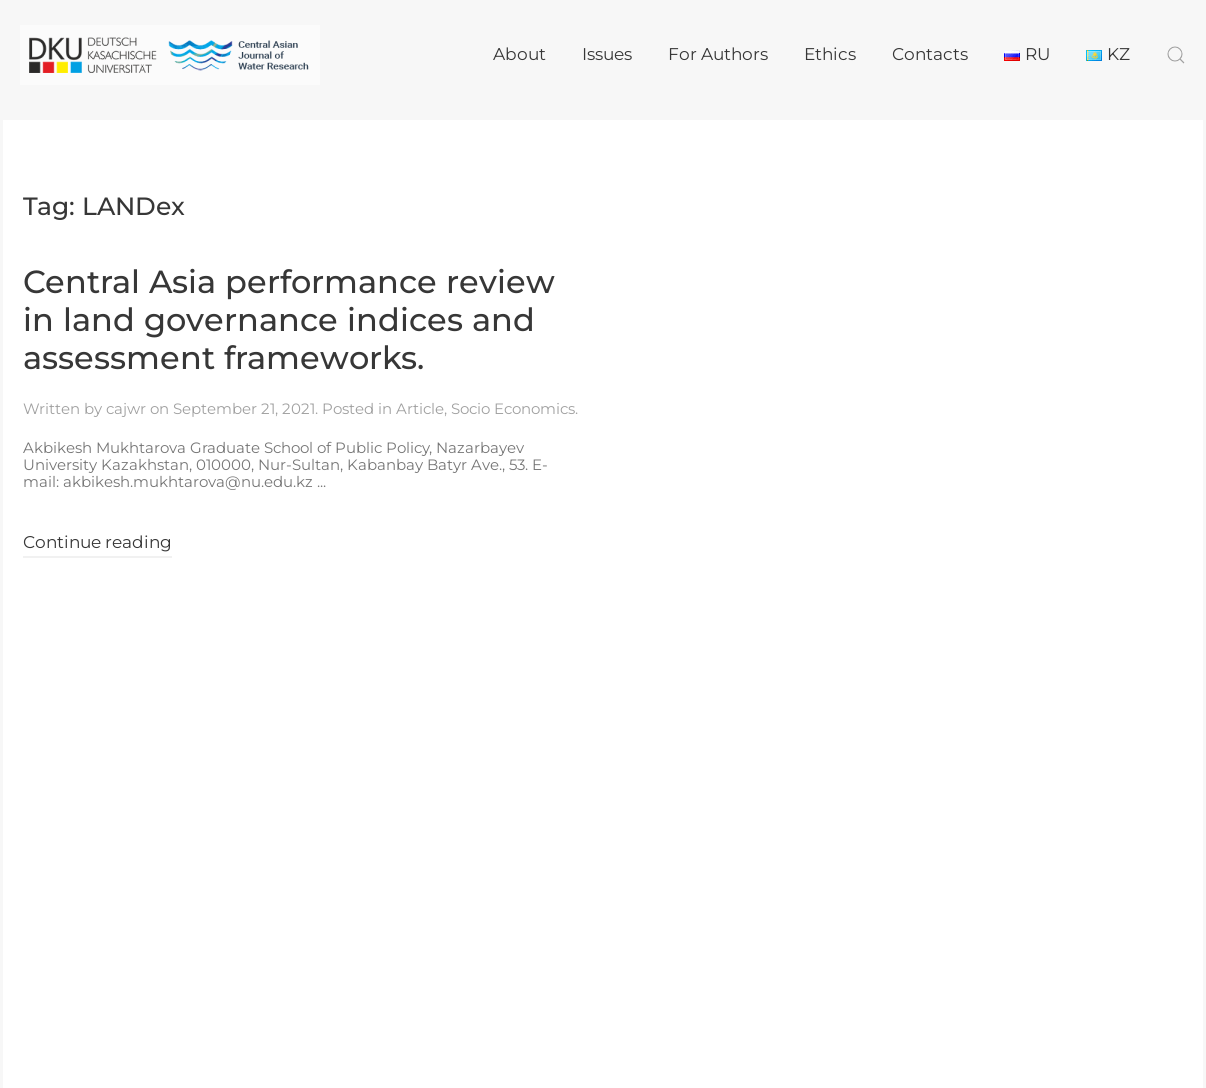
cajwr (126, 408)
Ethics (830, 54)
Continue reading (97, 542)
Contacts (930, 54)
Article (420, 408)
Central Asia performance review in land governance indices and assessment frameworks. (289, 320)
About (519, 54)
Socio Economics (513, 408)
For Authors (718, 54)
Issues (607, 54)
